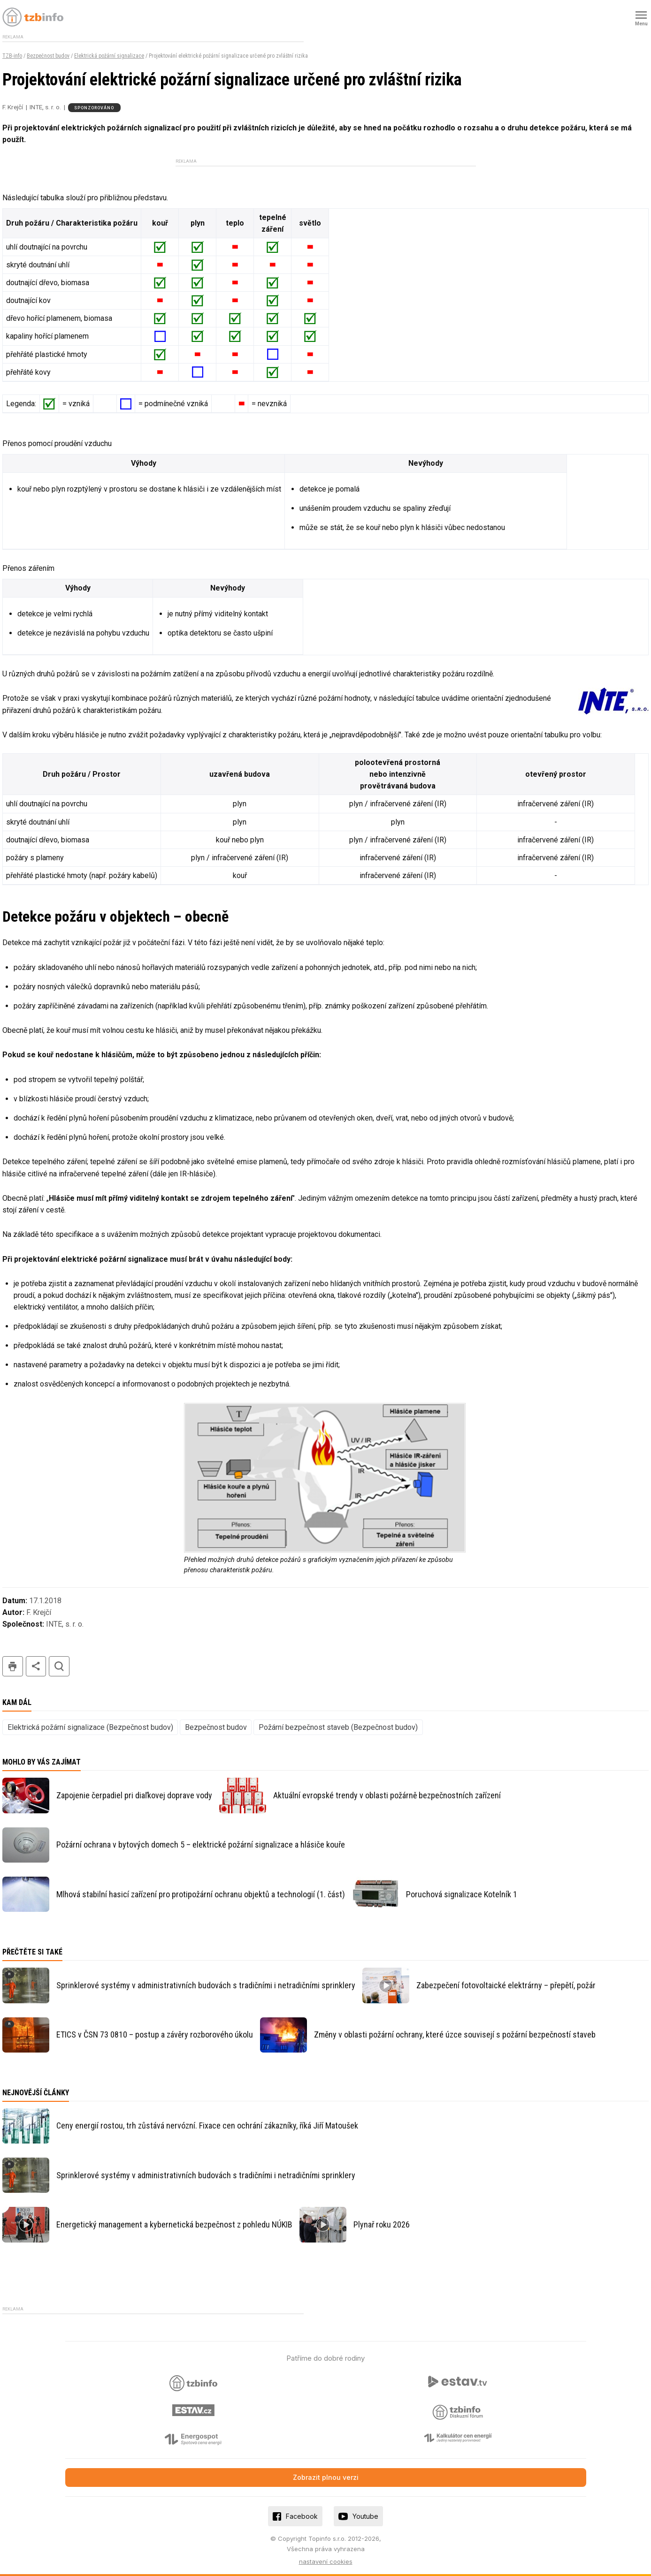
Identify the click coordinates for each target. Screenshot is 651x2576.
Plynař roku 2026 (381, 2224)
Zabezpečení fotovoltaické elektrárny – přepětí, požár (506, 1985)
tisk (13, 1666)
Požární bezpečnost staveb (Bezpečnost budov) (338, 1727)
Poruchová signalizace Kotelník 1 (461, 1894)
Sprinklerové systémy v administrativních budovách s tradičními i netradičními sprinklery (205, 1985)
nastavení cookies (325, 2561)
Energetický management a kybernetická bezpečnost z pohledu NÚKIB (174, 2224)
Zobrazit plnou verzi (326, 2477)
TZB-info (12, 56)
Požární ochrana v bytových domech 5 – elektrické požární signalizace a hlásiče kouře (200, 1844)
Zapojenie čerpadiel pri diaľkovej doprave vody (134, 1795)
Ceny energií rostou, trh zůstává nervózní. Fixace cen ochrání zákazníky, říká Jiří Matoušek (207, 2125)
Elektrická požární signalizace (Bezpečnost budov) (90, 1727)
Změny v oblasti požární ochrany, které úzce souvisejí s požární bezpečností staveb (455, 2034)
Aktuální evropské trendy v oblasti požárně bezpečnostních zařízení (387, 1795)
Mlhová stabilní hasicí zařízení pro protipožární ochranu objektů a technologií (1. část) (200, 1894)
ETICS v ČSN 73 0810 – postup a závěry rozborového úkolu (154, 2034)
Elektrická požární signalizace (109, 56)
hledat (59, 1666)
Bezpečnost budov (48, 56)
